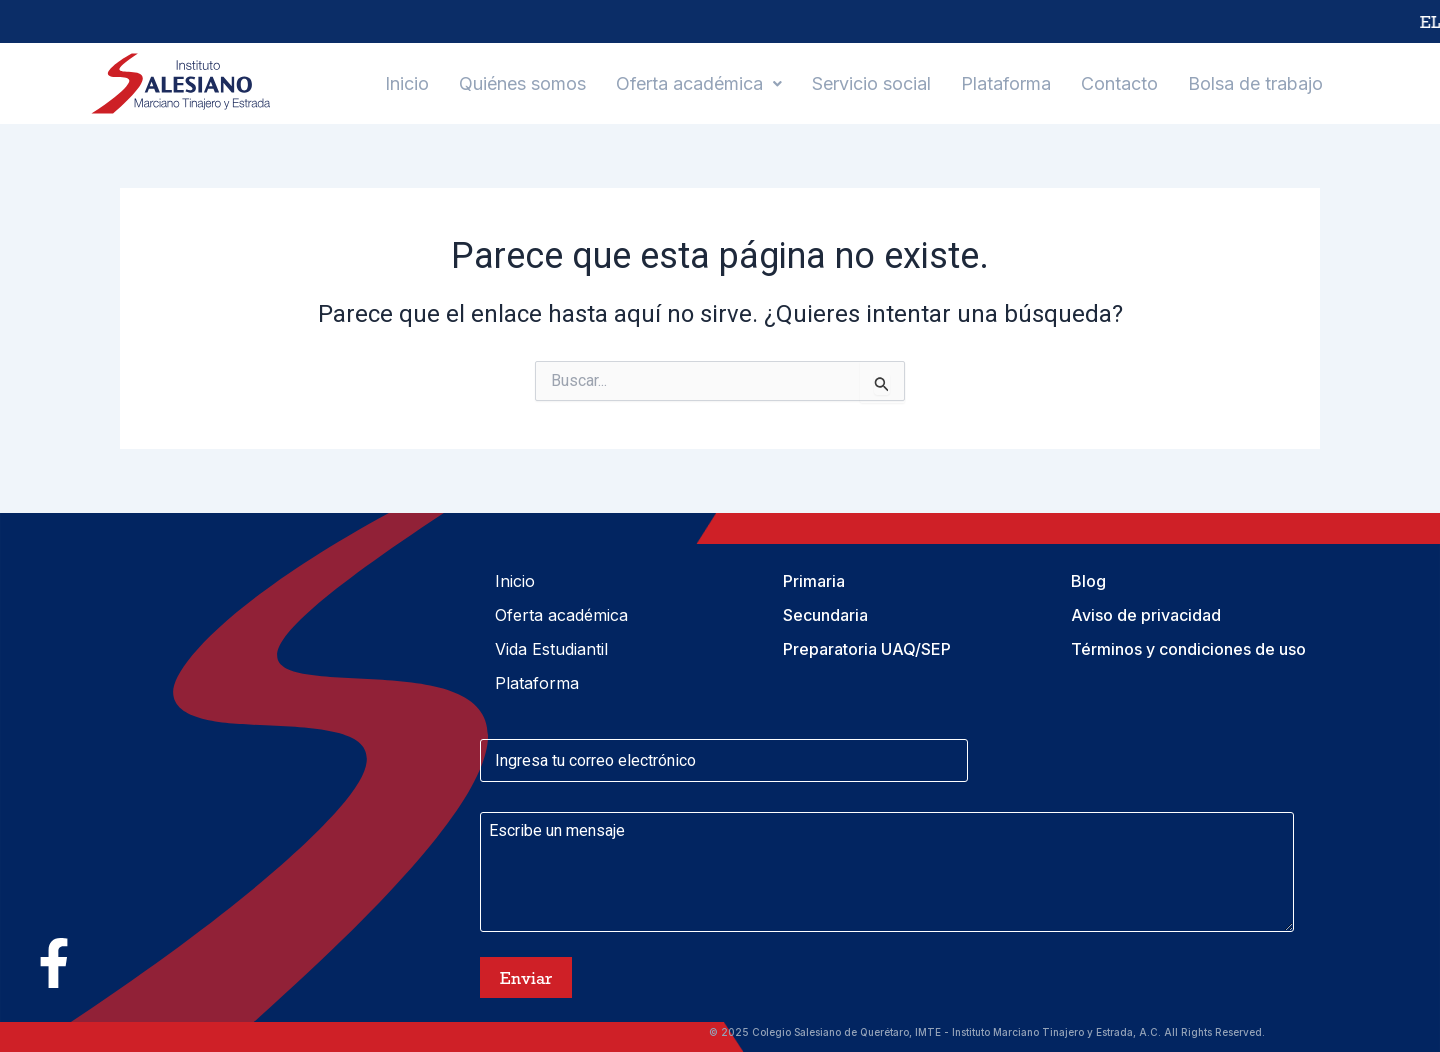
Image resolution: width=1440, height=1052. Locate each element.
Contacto (1119, 83)
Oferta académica (699, 83)
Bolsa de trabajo (1255, 83)
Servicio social (871, 83)
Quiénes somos (522, 83)
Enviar (526, 978)
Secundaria (825, 615)
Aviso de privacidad (1146, 615)
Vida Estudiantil (551, 649)
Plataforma (1006, 83)
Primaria (814, 581)
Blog (1088, 581)
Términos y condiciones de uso (1188, 649)
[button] (699, 84)
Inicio (407, 83)
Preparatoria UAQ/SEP (867, 649)
